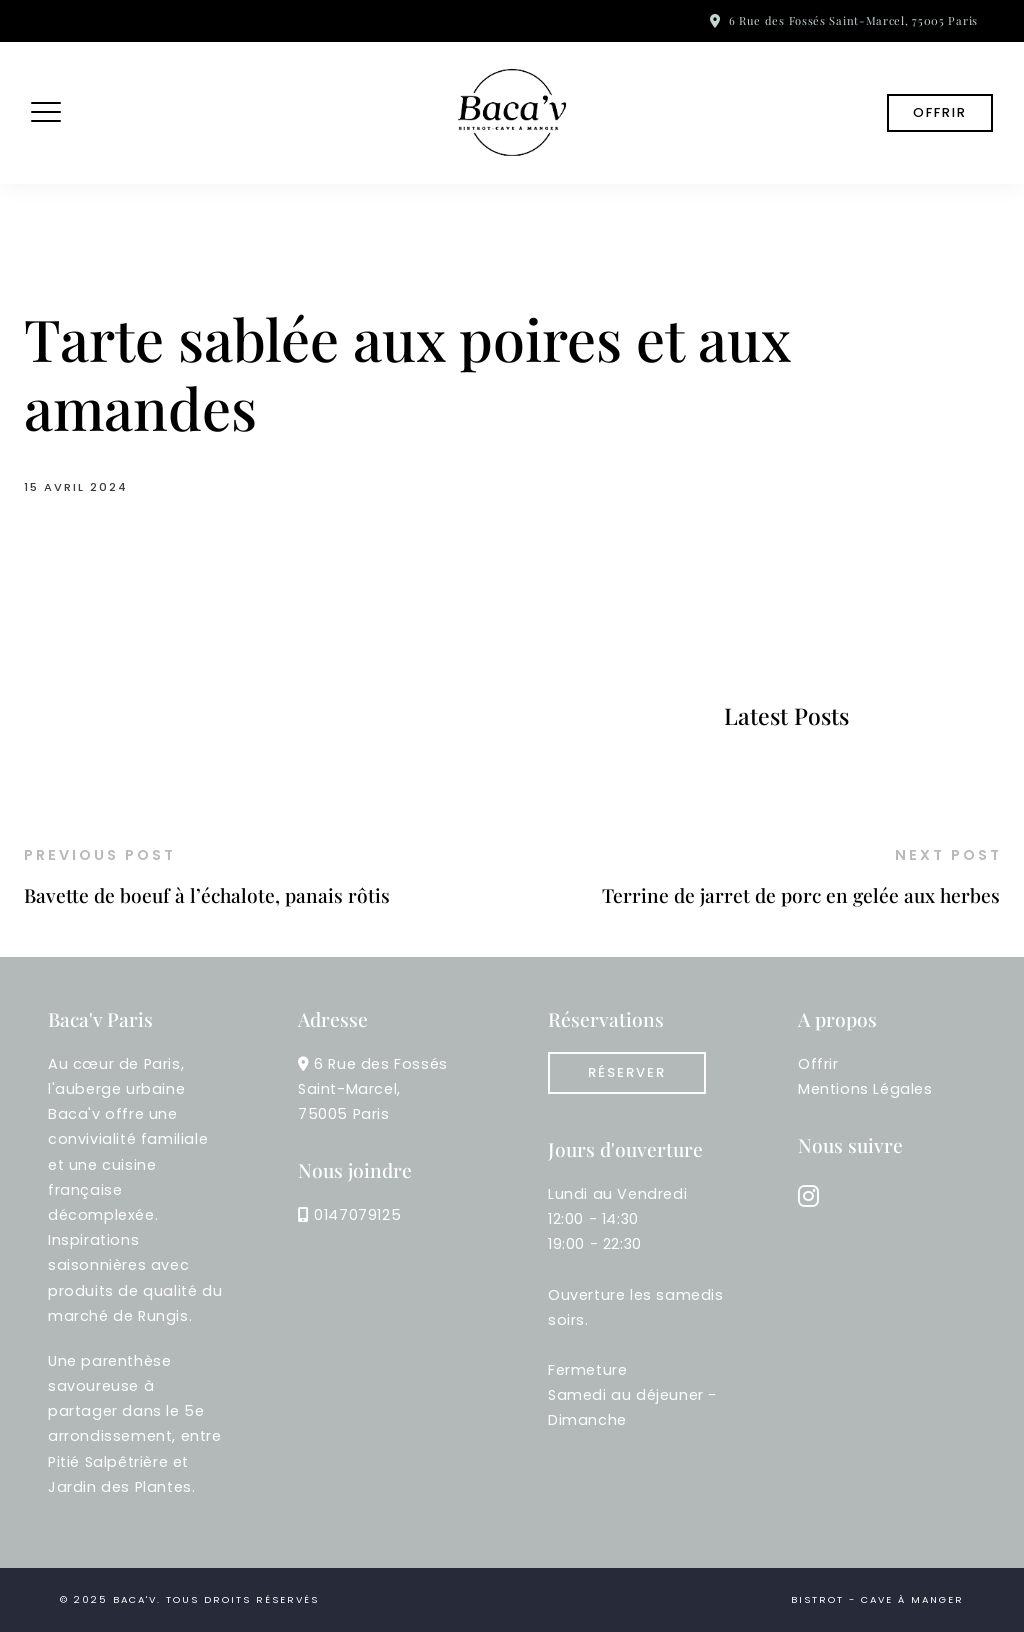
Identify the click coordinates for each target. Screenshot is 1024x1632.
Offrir (940, 112)
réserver (627, 1072)
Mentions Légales (865, 1089)
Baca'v (135, 1599)
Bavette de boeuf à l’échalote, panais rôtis (207, 895)
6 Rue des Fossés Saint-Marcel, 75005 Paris (853, 20)
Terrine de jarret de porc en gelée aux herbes (801, 895)
